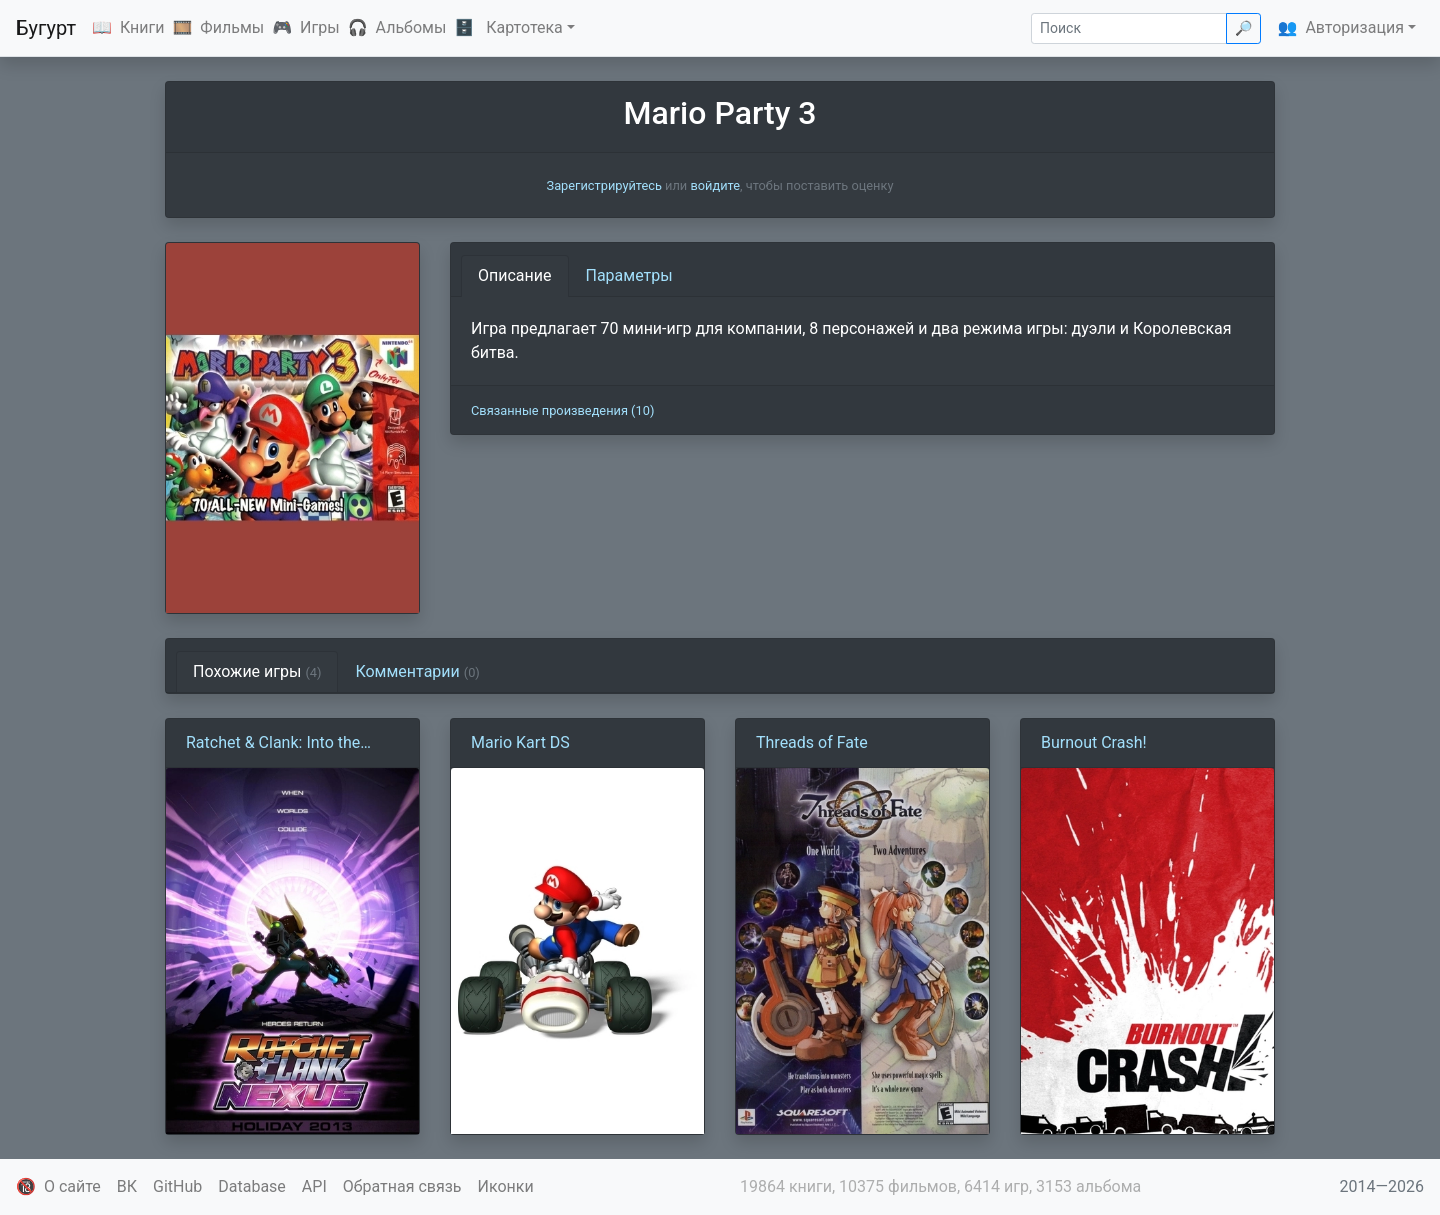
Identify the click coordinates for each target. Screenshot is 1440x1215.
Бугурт (46, 28)
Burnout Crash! (1094, 742)
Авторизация (1354, 27)
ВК (127, 1186)
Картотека (524, 27)
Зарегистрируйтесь (604, 185)
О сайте (72, 1186)
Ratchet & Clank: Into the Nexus (273, 744)
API (314, 1186)
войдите (715, 185)
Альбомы (411, 27)
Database (252, 1186)
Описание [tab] (515, 275)
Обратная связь (402, 1186)
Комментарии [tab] (417, 671)
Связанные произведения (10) (562, 410)
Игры (320, 27)
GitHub (177, 1186)
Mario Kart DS (520, 742)
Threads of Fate (812, 742)
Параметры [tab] (629, 275)
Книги (142, 27)
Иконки (506, 1186)
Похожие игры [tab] (257, 671)
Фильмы (232, 27)
